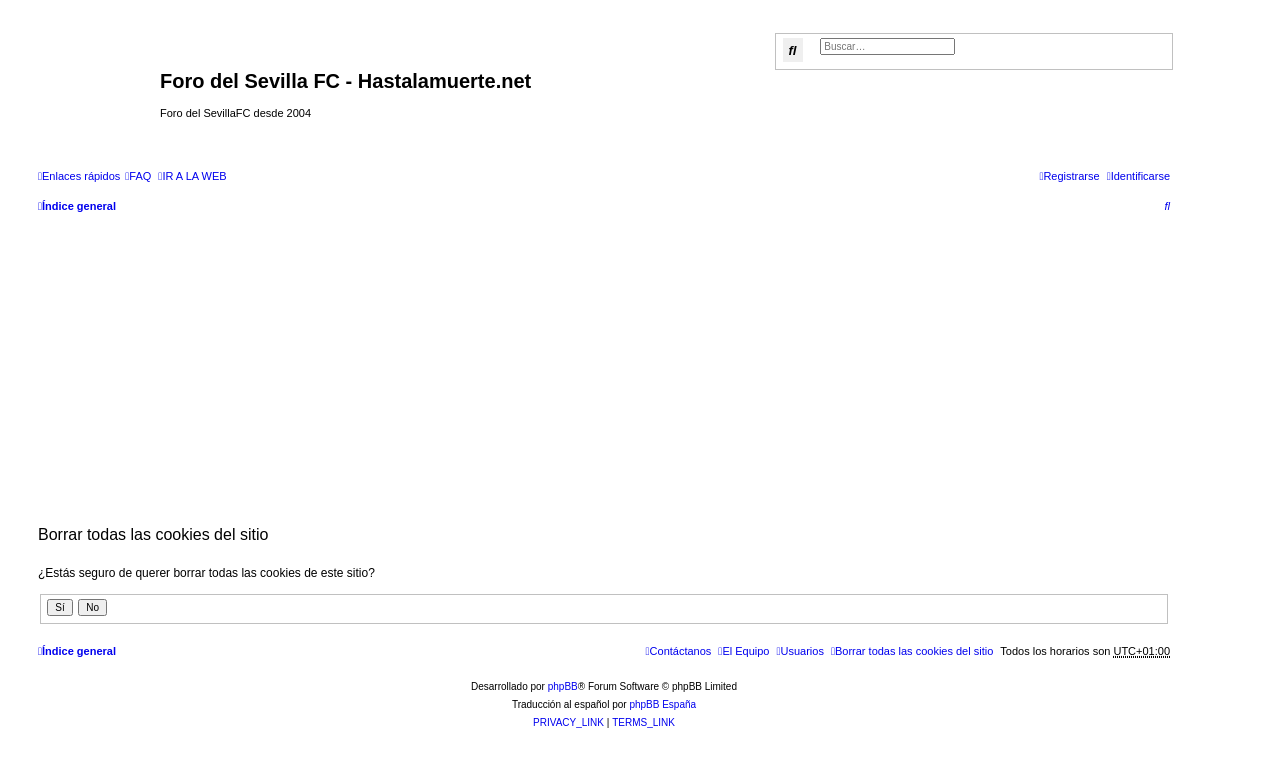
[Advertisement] (604, 368)
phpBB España (662, 704)
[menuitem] (138, 176)
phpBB (563, 686)
